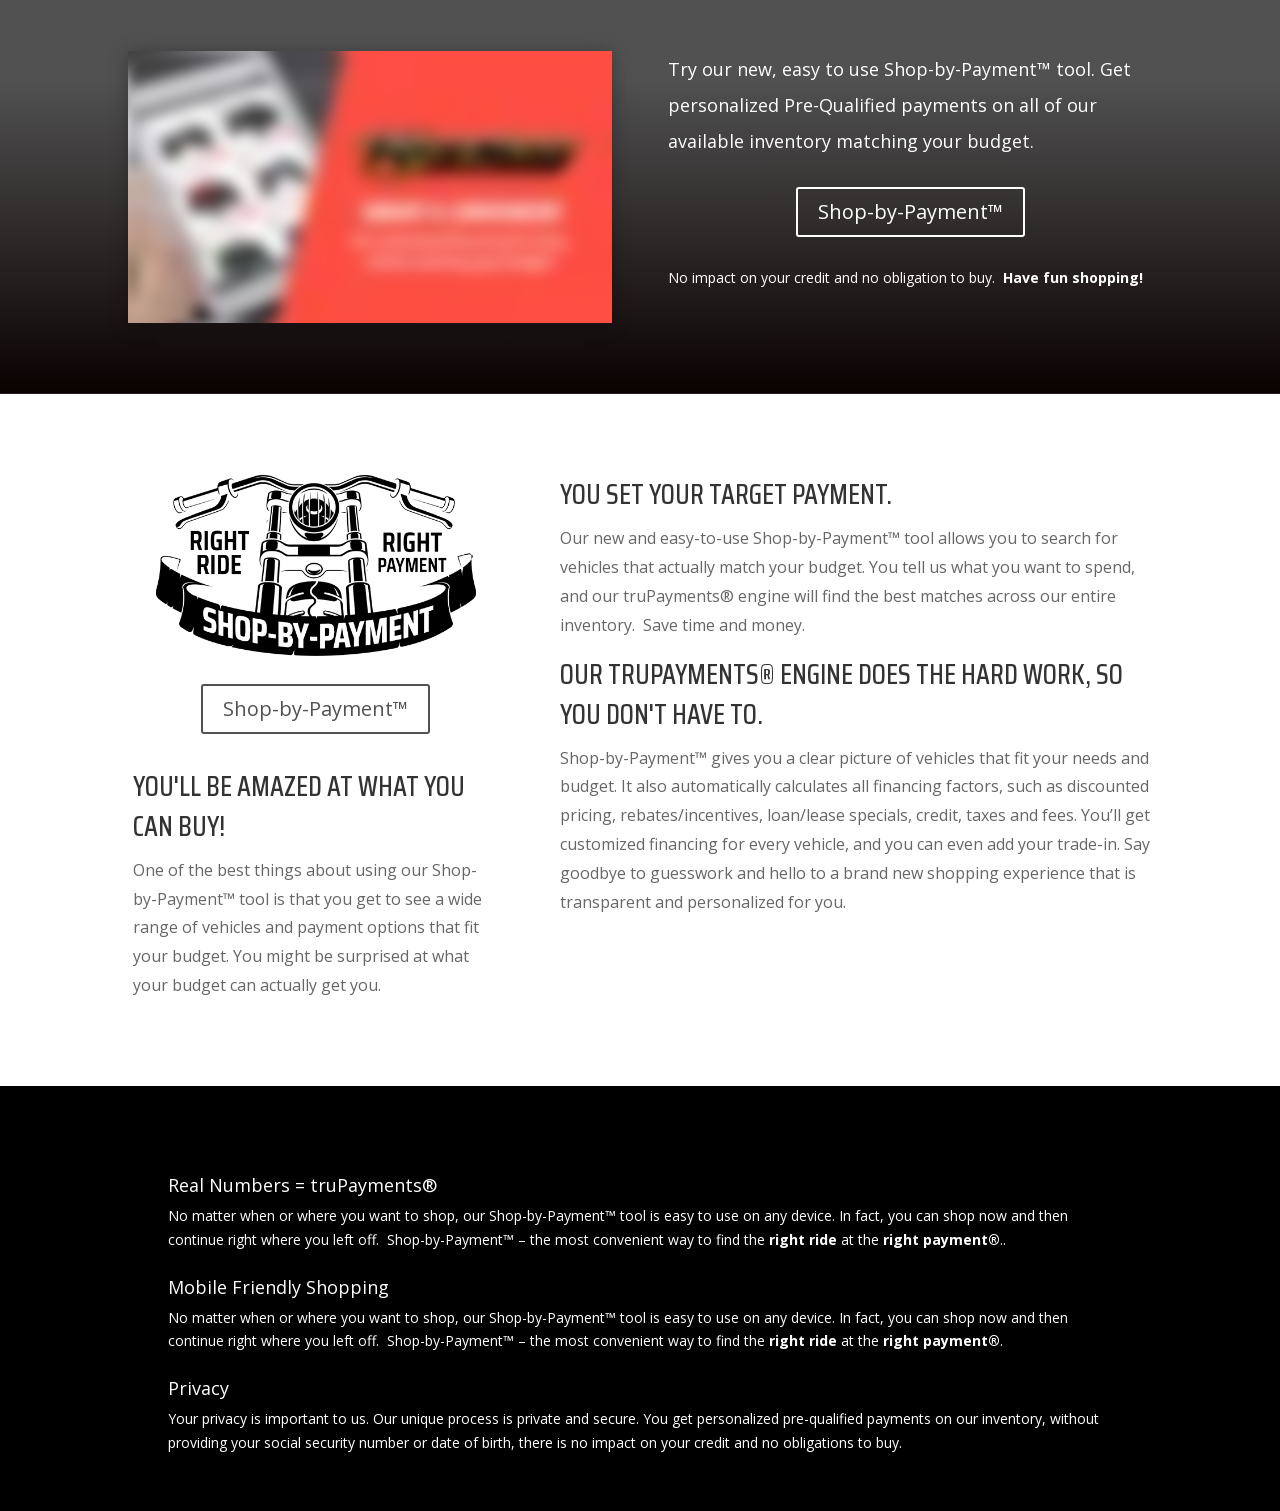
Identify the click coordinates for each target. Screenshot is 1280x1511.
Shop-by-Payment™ (910, 211)
